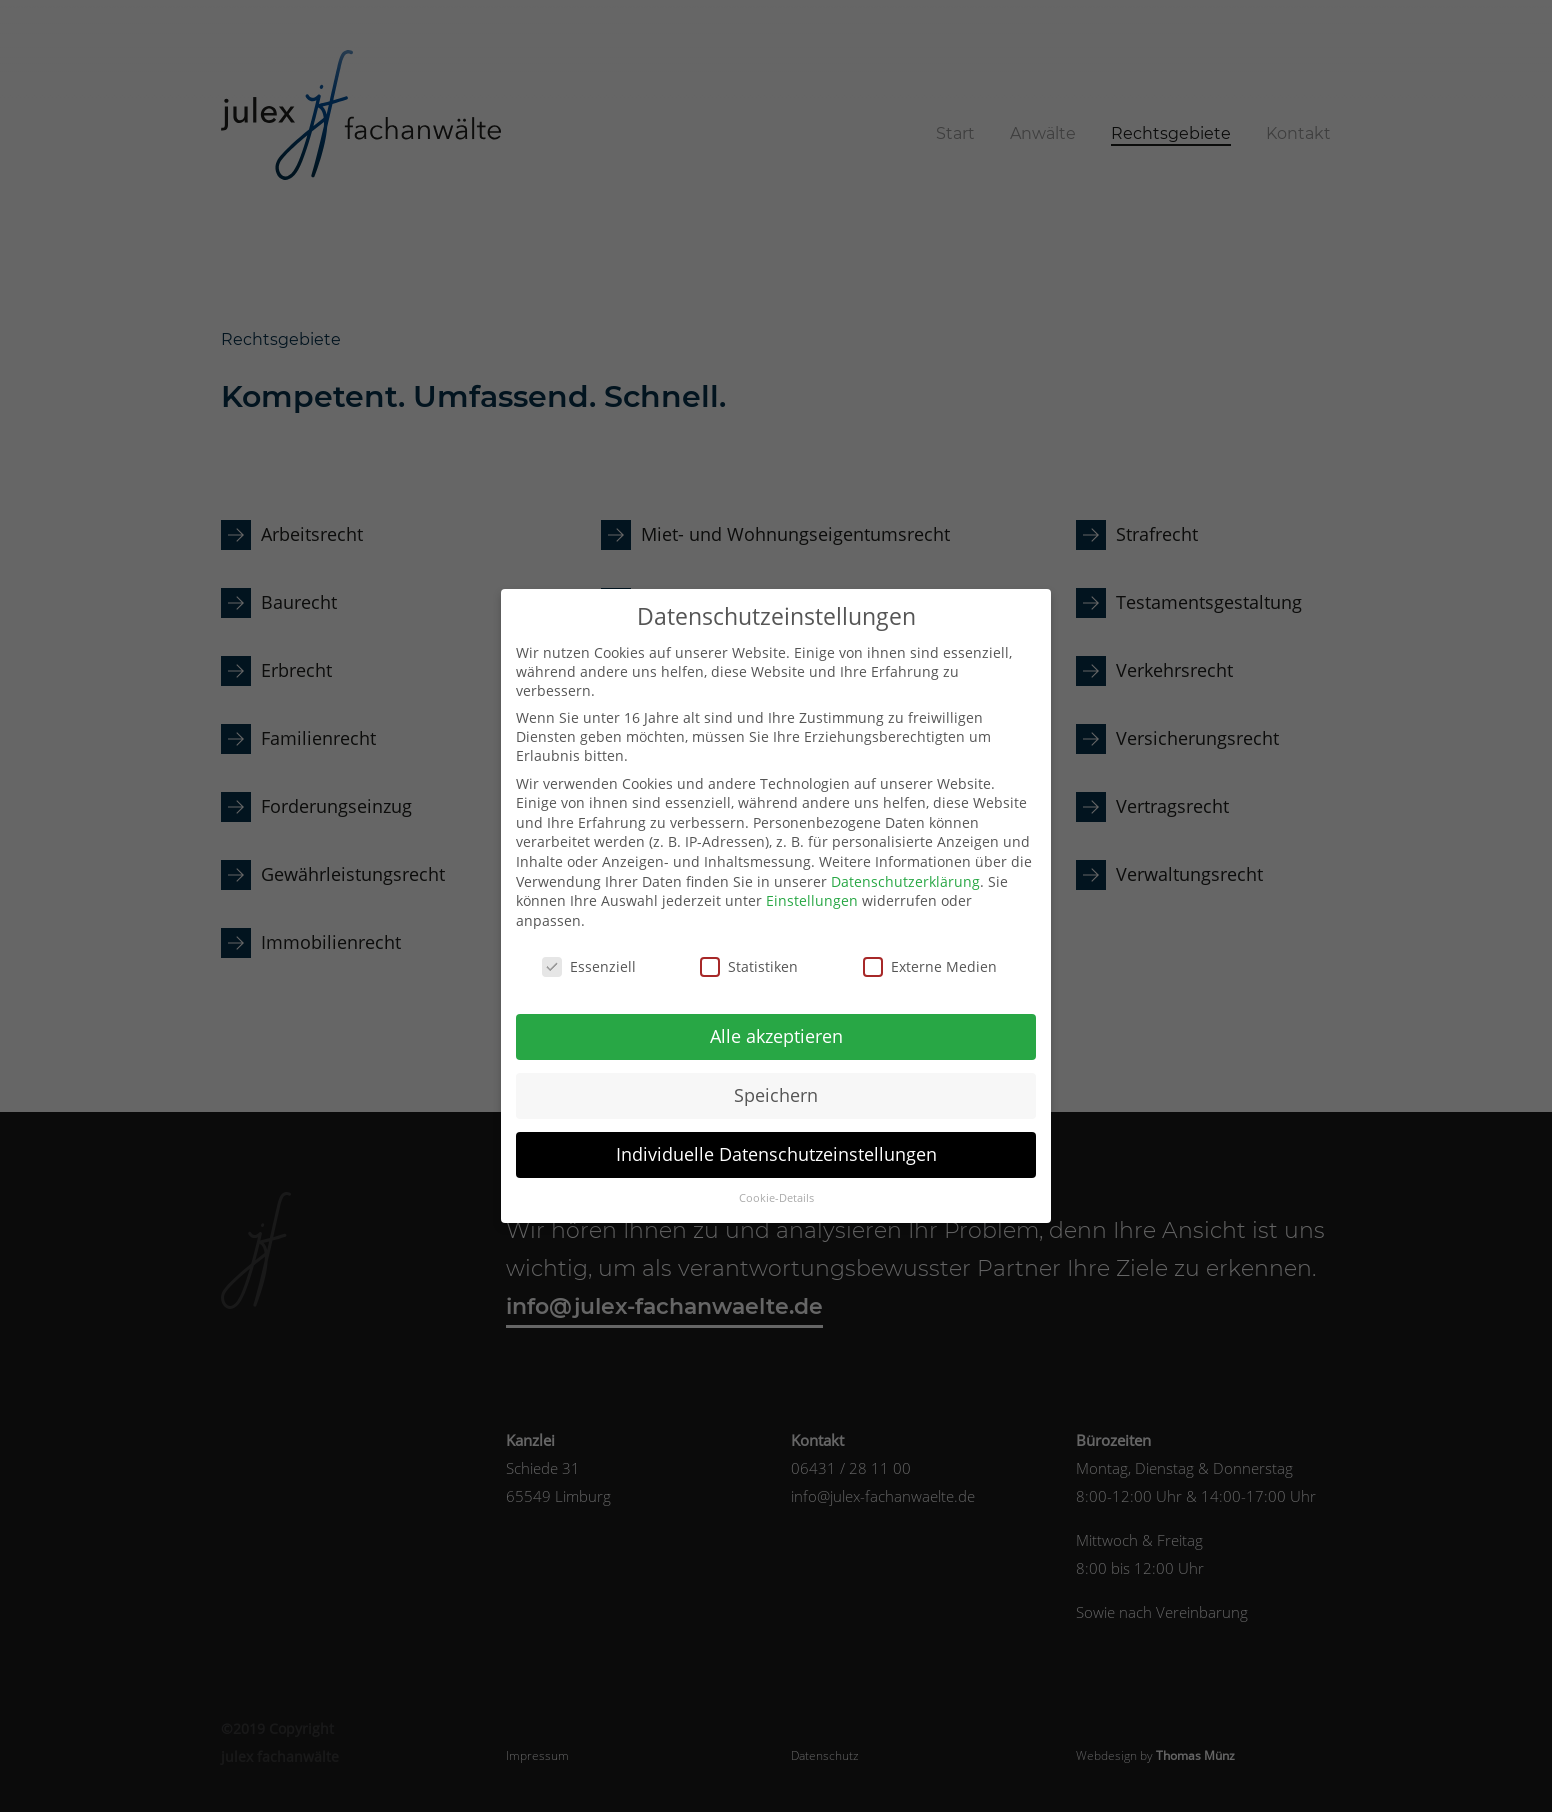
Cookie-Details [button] (776, 1183)
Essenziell (589, 950)
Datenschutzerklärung (905, 865)
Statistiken (749, 950)
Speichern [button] (776, 1080)
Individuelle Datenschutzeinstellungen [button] (776, 1139)
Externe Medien (930, 950)
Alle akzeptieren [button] (776, 1021)
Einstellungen (812, 885)
